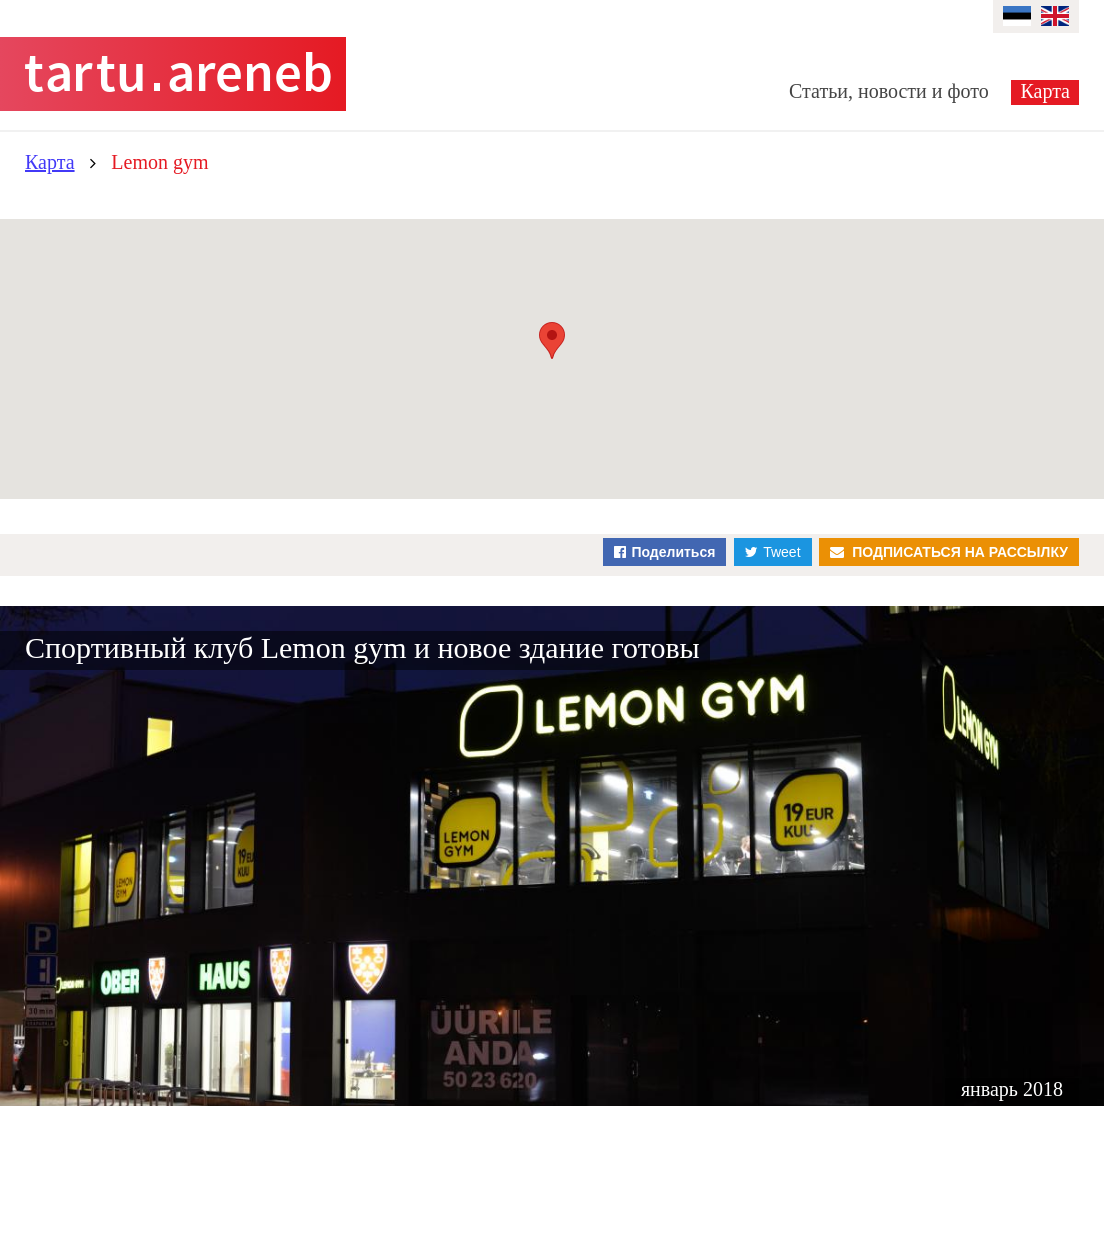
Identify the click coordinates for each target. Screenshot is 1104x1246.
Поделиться (673, 552)
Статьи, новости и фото (889, 91)
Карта (1045, 91)
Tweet (781, 552)
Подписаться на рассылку (960, 552)
